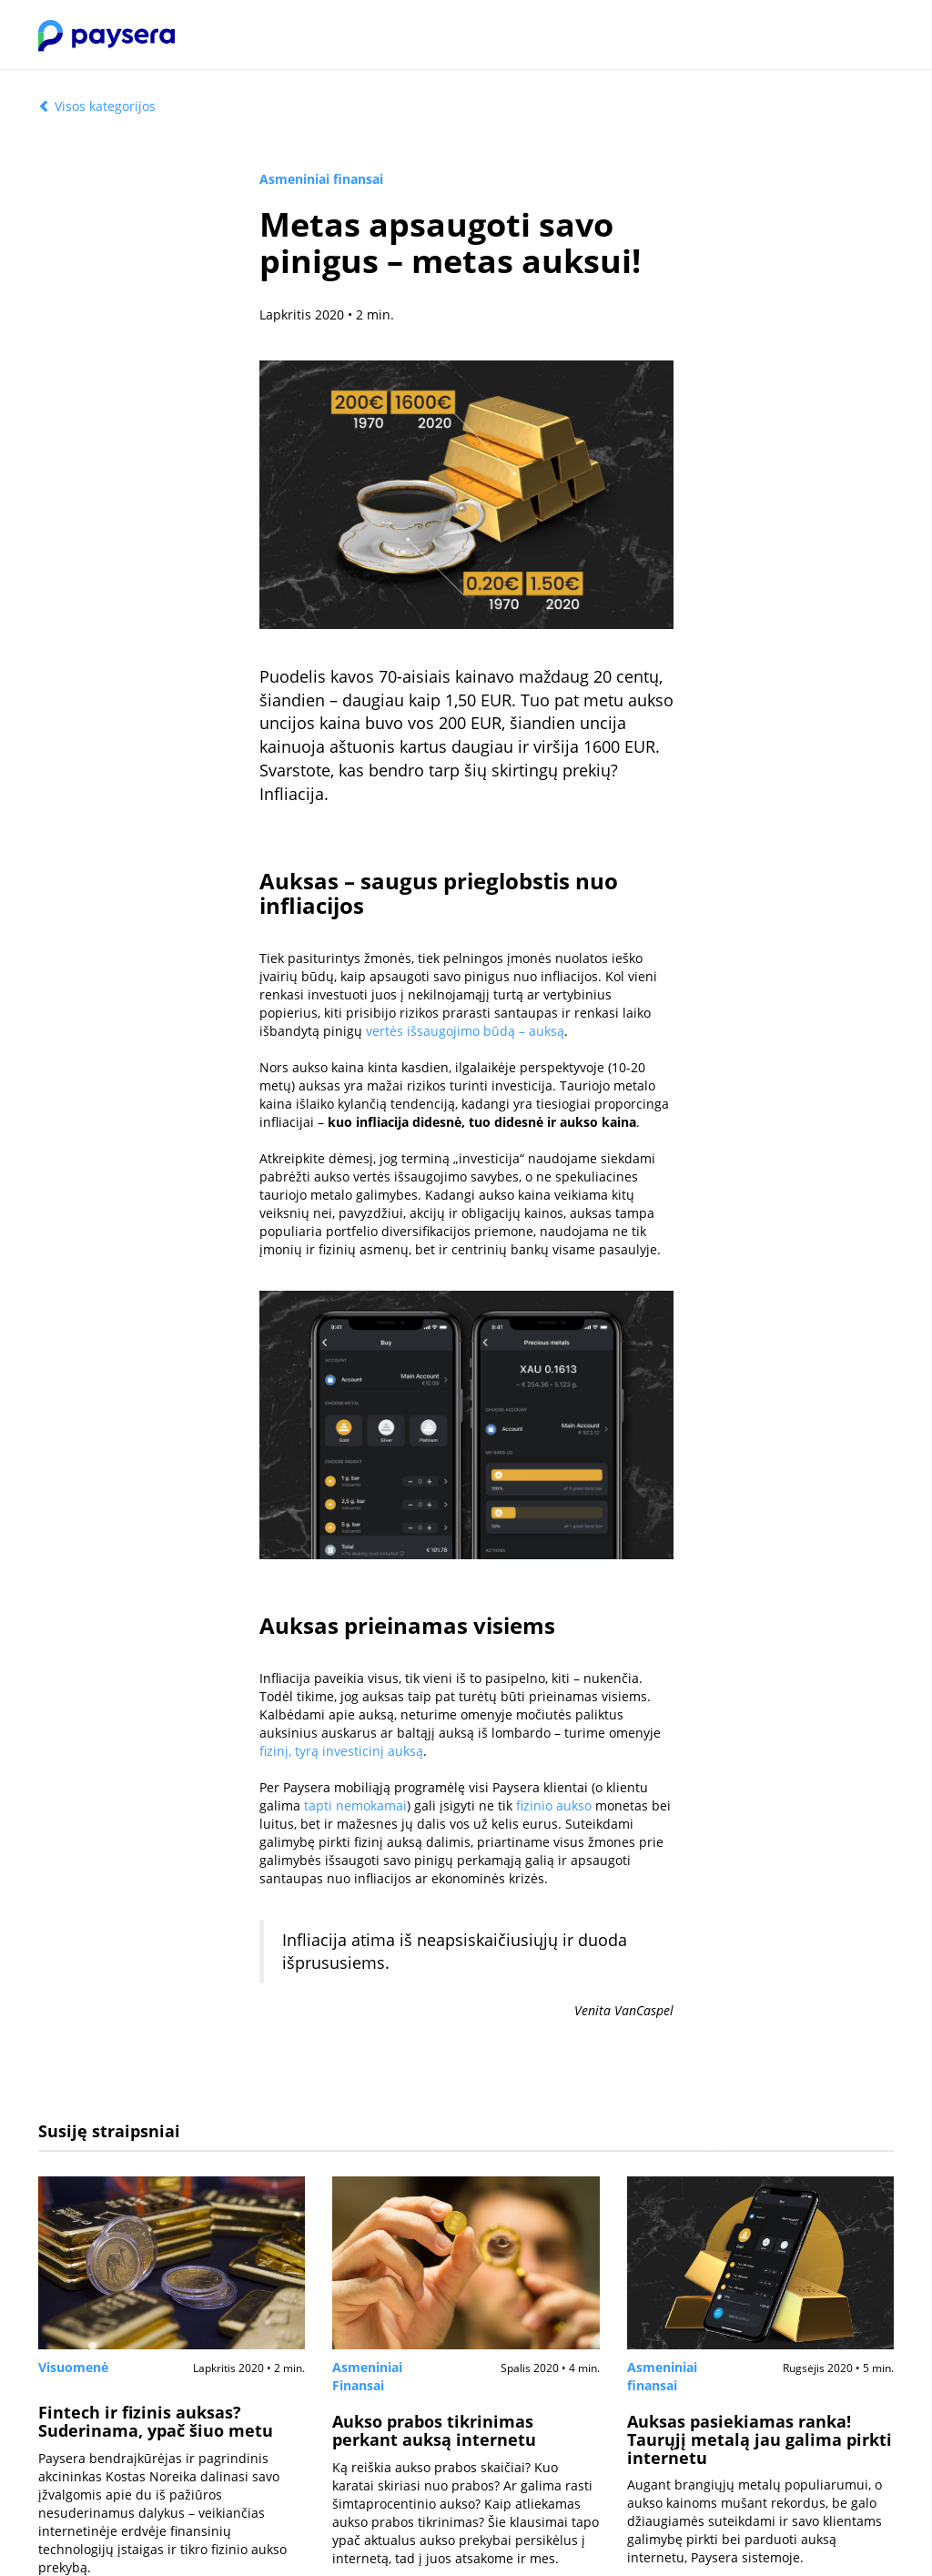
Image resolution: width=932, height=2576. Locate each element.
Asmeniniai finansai (321, 179)
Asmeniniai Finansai (367, 2376)
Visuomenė (73, 2367)
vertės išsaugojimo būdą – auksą (465, 1031)
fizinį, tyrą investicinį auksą (341, 1751)
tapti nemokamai (355, 1805)
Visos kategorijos (97, 106)
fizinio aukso (554, 1805)
